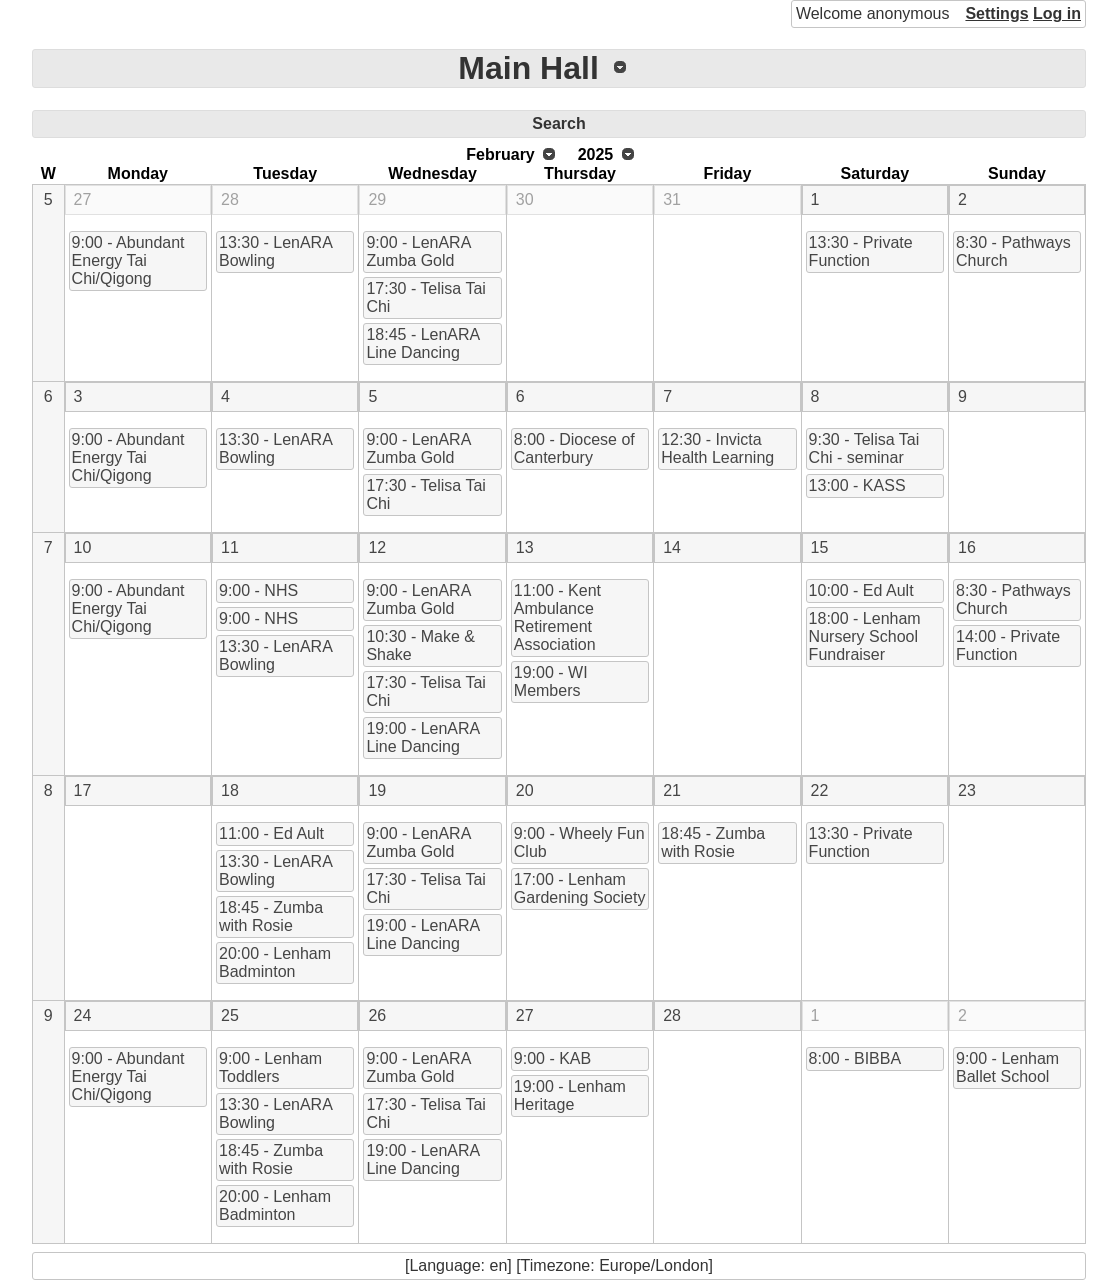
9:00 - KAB (552, 1058)
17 (83, 790)
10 (83, 547)
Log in (1057, 13)
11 (230, 547)
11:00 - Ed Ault (271, 833)
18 (230, 790)
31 (672, 199)
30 (525, 199)
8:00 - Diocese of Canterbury (574, 448)
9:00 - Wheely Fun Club (579, 842)
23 (967, 790)
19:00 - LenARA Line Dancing (423, 737)
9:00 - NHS (258, 590)
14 (672, 547)
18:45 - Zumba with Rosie (271, 916)
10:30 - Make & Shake (420, 645)
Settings (996, 13)
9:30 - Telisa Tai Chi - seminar (864, 448)
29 (377, 199)
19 (377, 790)
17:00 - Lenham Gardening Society (580, 888)
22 (820, 790)
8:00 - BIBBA (855, 1058)
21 (672, 790)
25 (230, 1015)
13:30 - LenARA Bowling (276, 251)
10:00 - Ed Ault (861, 590)
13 (525, 547)
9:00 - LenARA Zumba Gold (418, 251)
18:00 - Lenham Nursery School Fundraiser (865, 636)
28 (230, 199)
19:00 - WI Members (551, 681)
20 (525, 790)
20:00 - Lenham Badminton (275, 962)
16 (967, 547)
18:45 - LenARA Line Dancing (423, 343)
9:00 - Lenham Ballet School (1007, 1067)
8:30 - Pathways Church (1013, 251)
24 (83, 1015)
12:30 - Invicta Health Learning (717, 448)
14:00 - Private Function (1008, 645)
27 (83, 199)
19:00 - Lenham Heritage (570, 1095)
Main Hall (528, 68)
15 (820, 547)
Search (558, 123)
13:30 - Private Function (861, 251)
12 (377, 547)
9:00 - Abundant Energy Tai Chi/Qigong (128, 260)
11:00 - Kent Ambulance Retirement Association (557, 617)
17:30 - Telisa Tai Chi (425, 297)
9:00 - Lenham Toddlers (270, 1067)
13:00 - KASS (857, 485)
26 (377, 1015)
